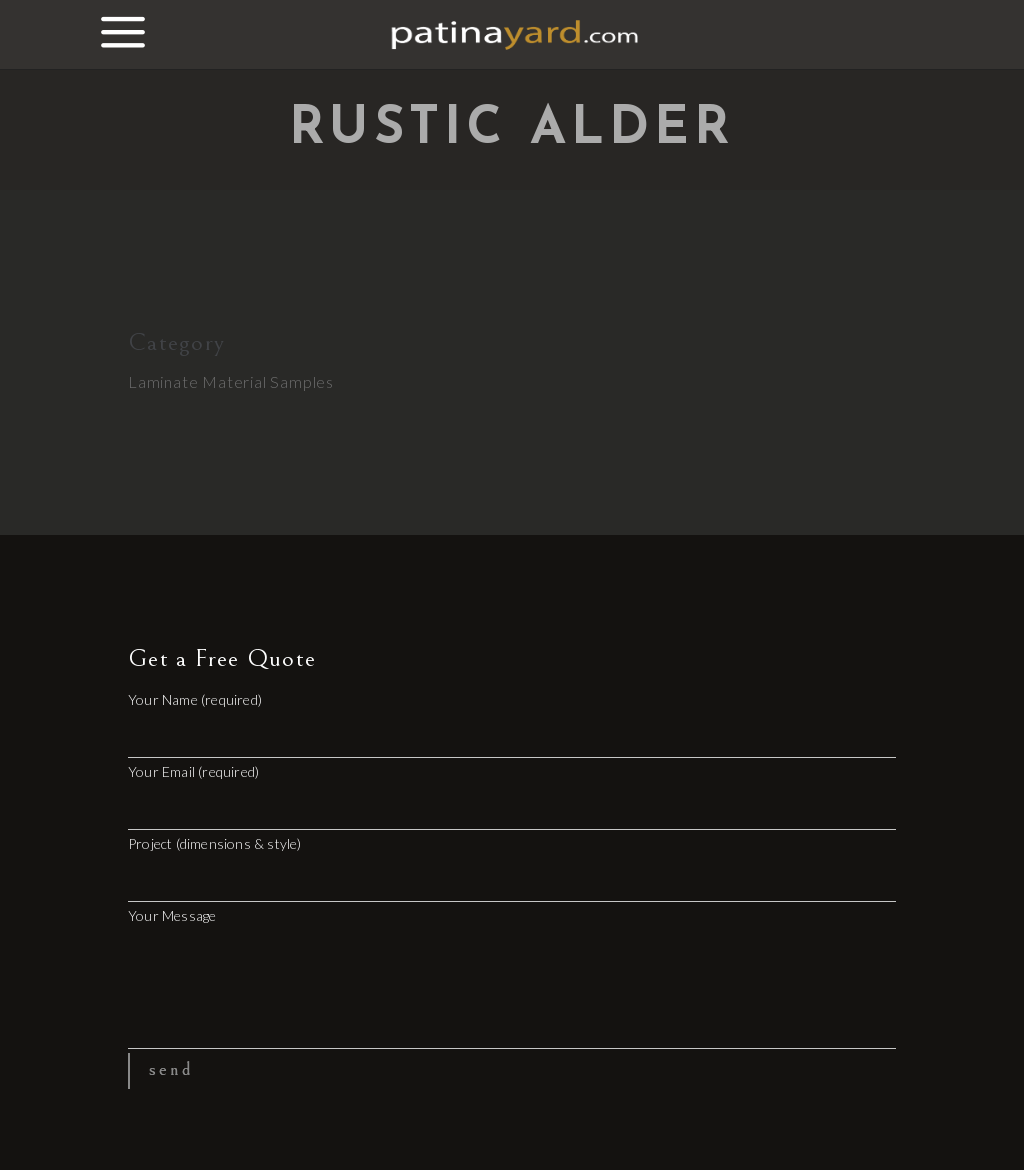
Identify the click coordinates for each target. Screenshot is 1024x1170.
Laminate (163, 381)
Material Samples (268, 381)
